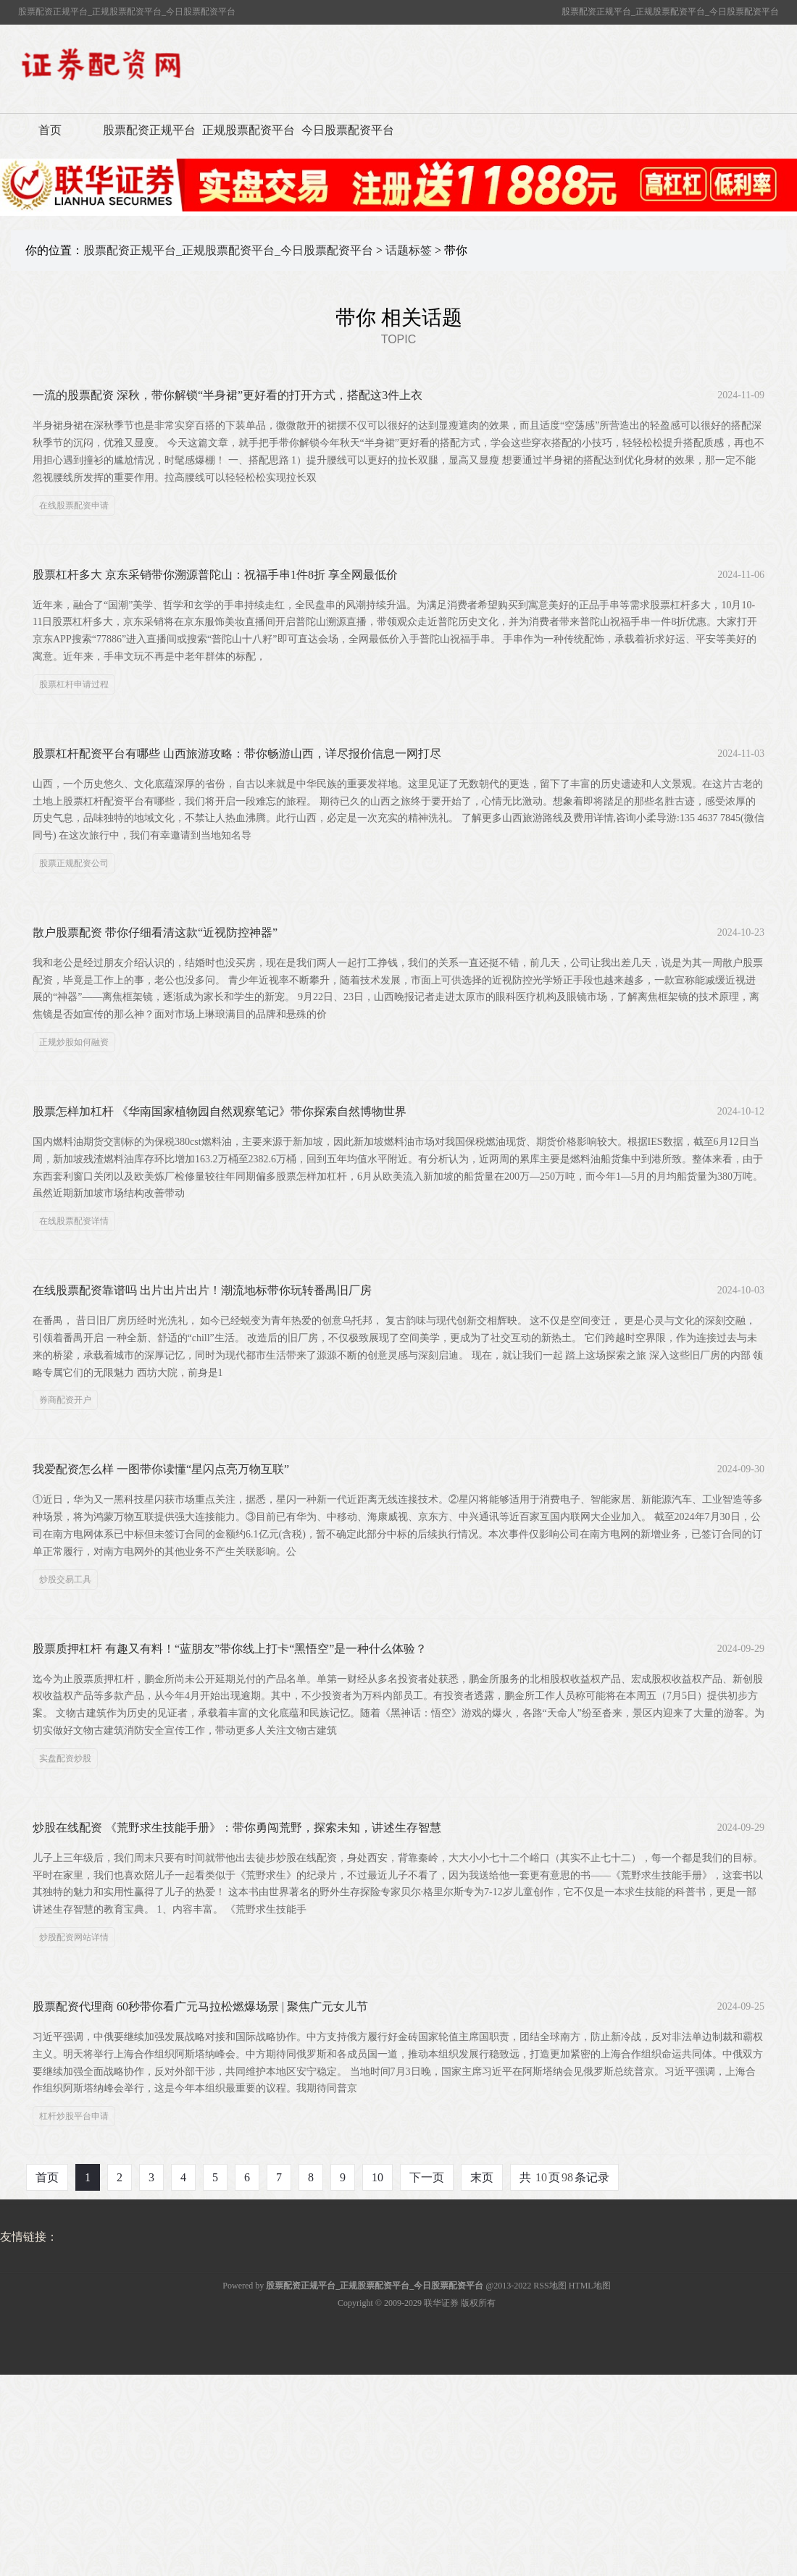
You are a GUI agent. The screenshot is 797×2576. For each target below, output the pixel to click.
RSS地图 (549, 2286)
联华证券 (441, 2303)
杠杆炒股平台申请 (74, 2116)
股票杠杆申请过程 (74, 684)
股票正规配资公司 (74, 863)
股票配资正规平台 (149, 130)
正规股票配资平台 (248, 130)
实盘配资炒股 (65, 1758)
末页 (481, 2177)
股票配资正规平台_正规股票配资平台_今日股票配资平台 (228, 250)
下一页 (426, 2177)
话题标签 (408, 250)
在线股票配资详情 (74, 1221)
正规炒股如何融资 (74, 1042)
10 (377, 2177)
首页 (50, 130)
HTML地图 (590, 2286)
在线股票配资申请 (74, 505)
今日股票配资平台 (347, 130)
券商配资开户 (65, 1400)
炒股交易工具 (65, 1579)
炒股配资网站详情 (74, 1937)
